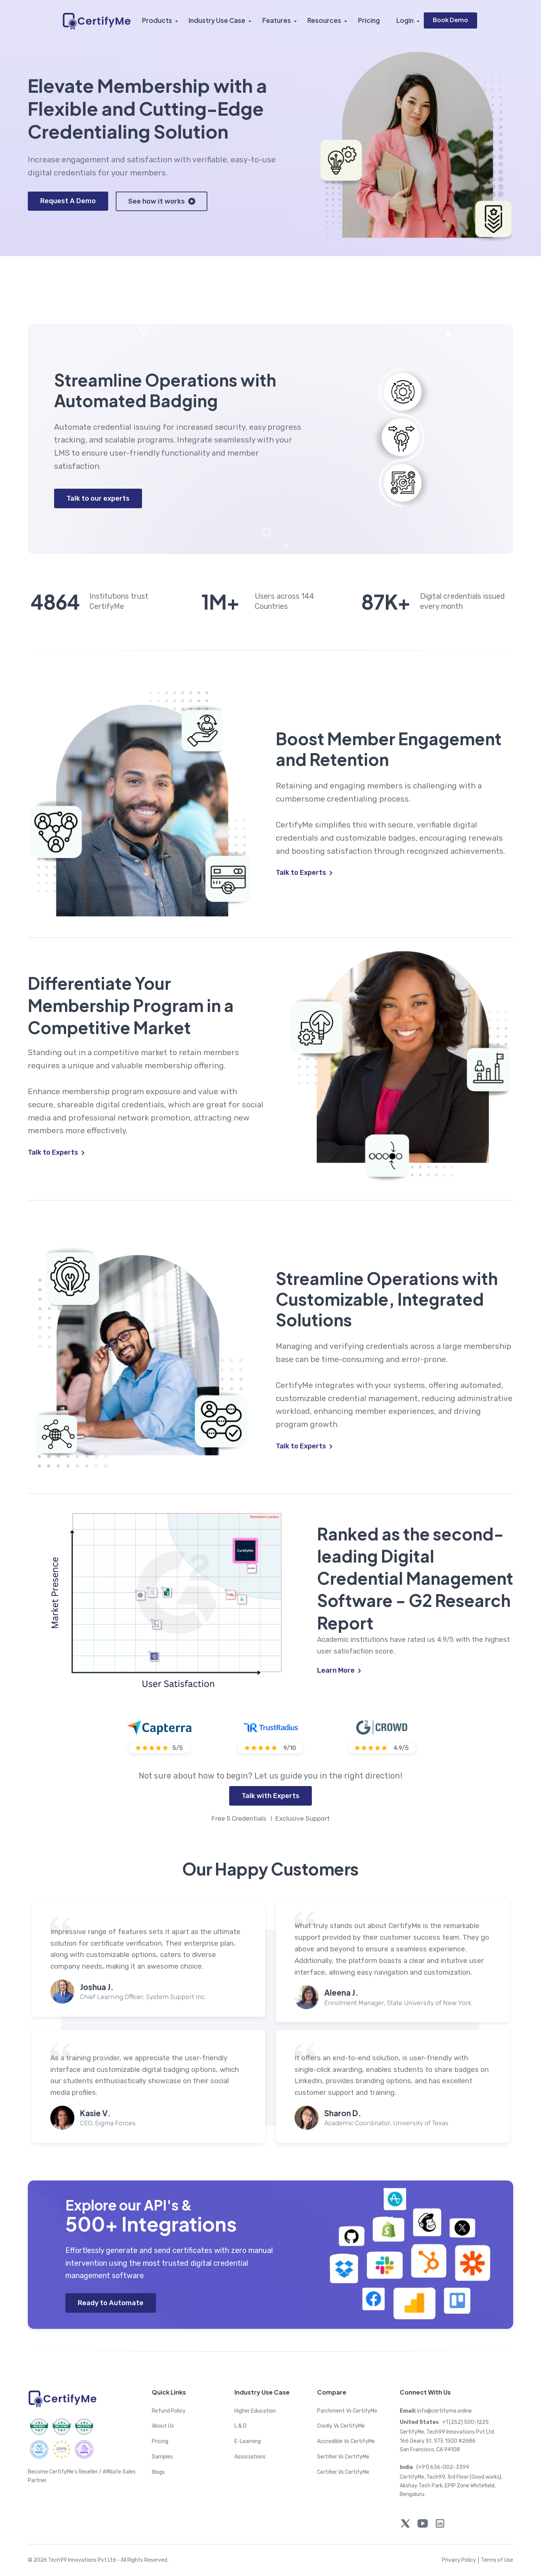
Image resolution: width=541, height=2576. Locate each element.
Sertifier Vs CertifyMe (343, 2457)
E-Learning (247, 2442)
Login (405, 21)
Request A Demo (68, 201)
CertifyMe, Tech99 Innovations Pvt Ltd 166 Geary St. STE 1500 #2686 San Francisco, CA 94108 (447, 2441)
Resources (325, 21)
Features (277, 21)
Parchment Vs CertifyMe (347, 2411)
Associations (250, 2457)
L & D (240, 2426)
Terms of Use (497, 2560)
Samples (162, 2457)
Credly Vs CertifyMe (341, 2426)
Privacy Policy (461, 2560)
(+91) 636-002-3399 (434, 2467)
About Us (163, 2426)
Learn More (339, 1670)
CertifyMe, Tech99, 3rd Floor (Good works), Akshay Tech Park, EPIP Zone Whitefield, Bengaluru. (451, 2486)
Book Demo (450, 20)
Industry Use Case (217, 21)
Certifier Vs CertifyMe (343, 2472)
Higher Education (255, 2411)
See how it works (161, 201)
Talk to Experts (304, 872)
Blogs (158, 2472)
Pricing (369, 21)
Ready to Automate (111, 2303)
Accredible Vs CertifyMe (346, 2442)
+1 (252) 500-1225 (444, 2422)
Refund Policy (169, 2411)
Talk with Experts (270, 1796)
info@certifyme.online (436, 2411)
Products (157, 21)
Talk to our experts (98, 498)
